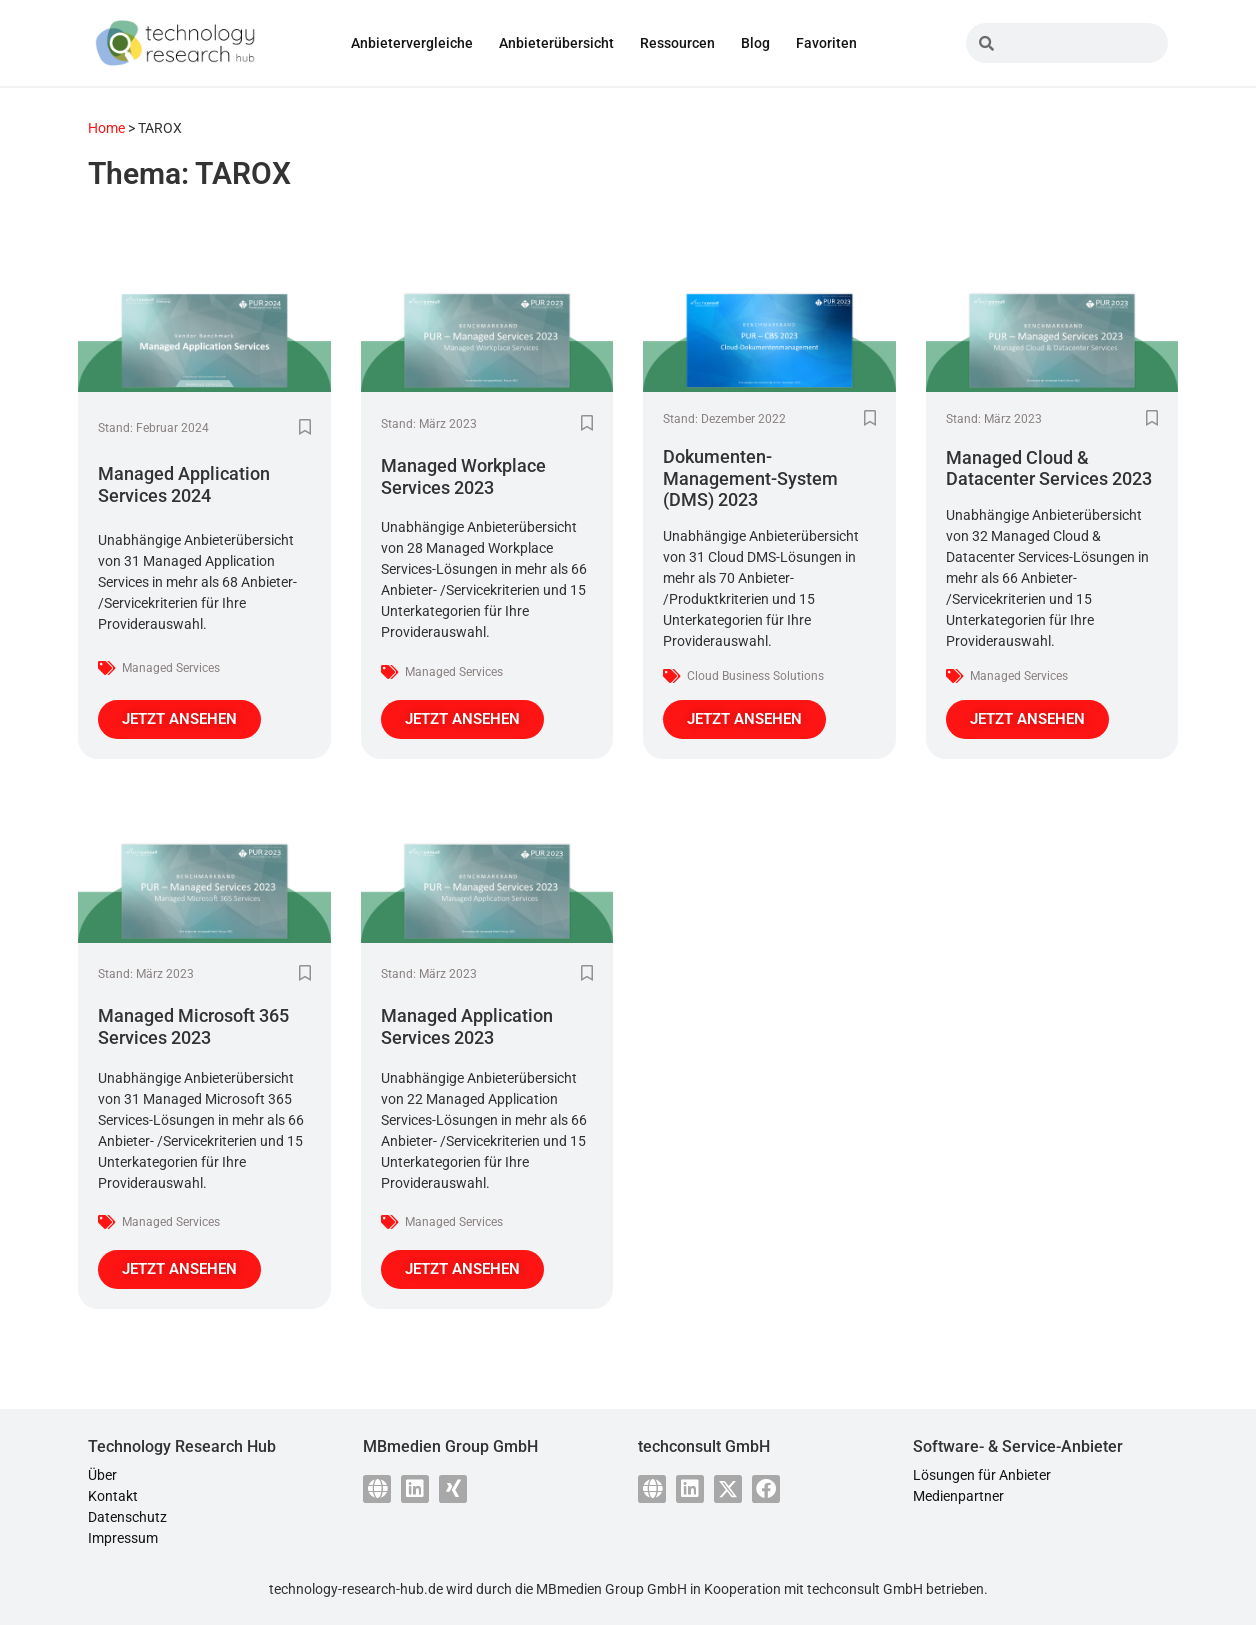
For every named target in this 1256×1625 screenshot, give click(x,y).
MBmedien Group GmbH (611, 1589)
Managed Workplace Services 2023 (463, 476)
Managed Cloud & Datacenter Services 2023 (1049, 468)
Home (106, 128)
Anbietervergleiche (412, 43)
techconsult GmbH (865, 1589)
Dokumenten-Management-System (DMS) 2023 (750, 478)
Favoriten (826, 43)
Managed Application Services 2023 (467, 1026)
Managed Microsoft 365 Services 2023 (193, 1026)
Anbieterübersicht (556, 43)
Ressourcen (677, 43)
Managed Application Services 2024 (184, 484)
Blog (755, 43)
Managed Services (171, 668)
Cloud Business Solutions (755, 676)
